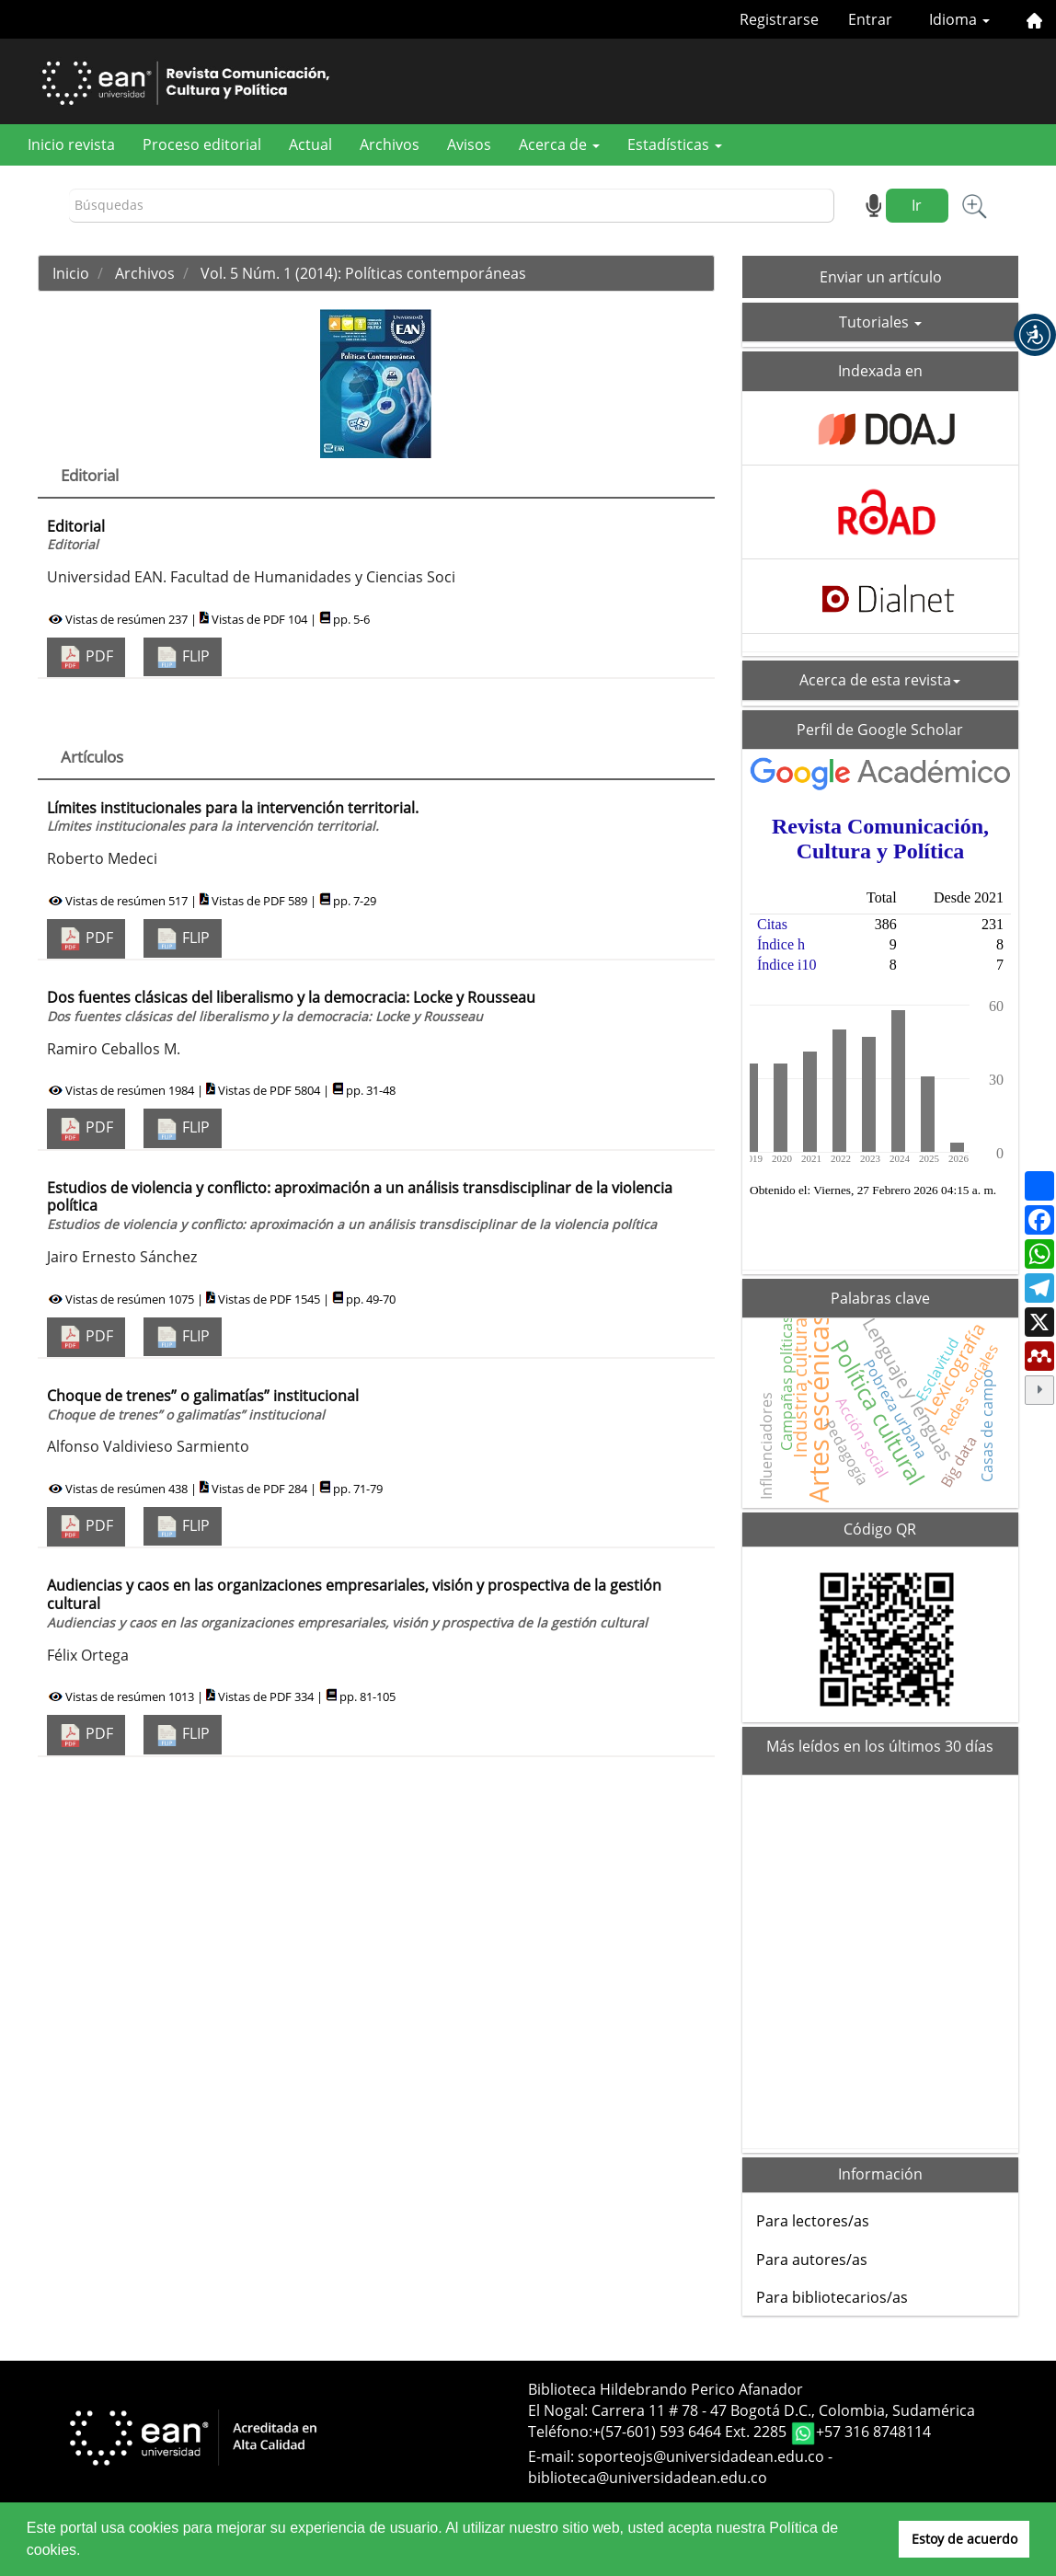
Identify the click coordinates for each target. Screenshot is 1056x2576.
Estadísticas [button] (674, 144)
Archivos (389, 144)
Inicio (70, 273)
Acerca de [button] (559, 144)
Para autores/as (811, 2259)
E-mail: (553, 2456)
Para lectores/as (812, 2221)
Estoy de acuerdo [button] (964, 2538)
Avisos (469, 144)
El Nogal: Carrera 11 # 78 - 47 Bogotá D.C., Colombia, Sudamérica (751, 2410)
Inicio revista (71, 144)
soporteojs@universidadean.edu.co (701, 2456)
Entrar (870, 19)
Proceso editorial (202, 144)
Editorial (76, 535)
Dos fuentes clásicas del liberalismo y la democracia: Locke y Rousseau (291, 1006)
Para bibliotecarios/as (832, 2297)
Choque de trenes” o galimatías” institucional (203, 1404)
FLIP (182, 657)
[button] (1035, 335)
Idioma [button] (959, 19)
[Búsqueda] (451, 206)
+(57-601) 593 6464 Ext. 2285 (691, 2431)
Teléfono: (560, 2431)
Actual (310, 144)
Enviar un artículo (881, 277)
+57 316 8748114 (873, 2431)
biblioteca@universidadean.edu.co (647, 2477)
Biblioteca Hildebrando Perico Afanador (665, 2389)
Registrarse (779, 19)
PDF (86, 657)
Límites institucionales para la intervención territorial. (233, 816)
